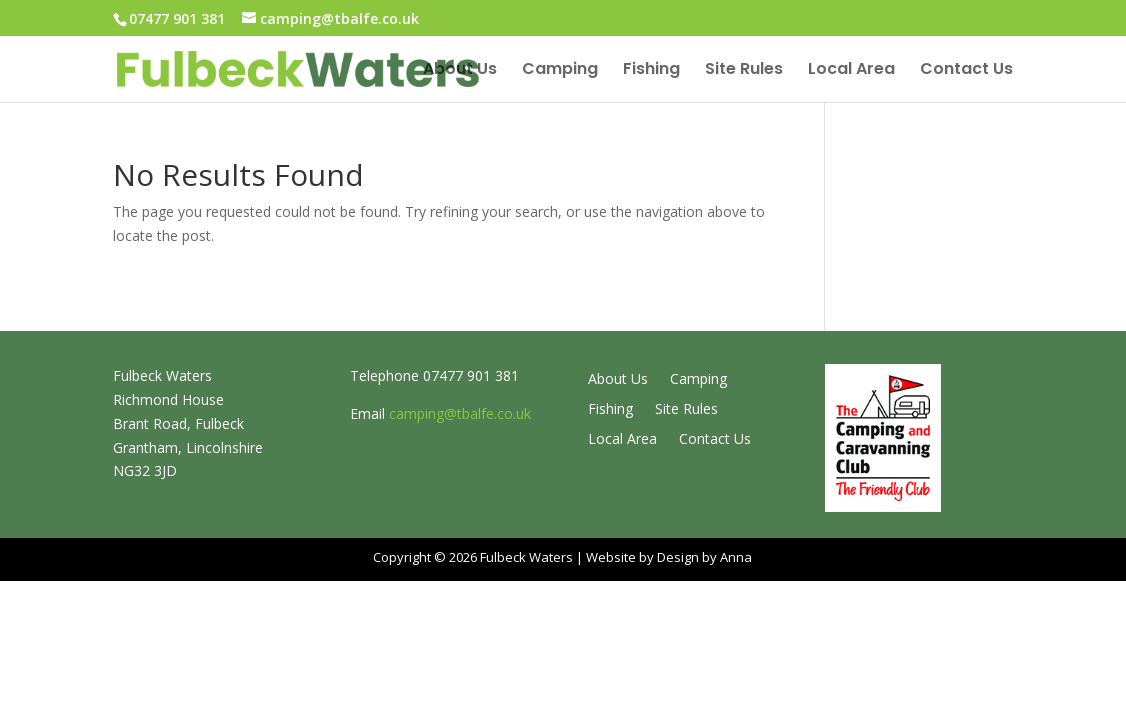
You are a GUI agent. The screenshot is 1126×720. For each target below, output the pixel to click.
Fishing (651, 71)
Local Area (851, 71)
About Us (460, 71)
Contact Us (966, 71)
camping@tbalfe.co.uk (460, 413)
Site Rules (744, 71)
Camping (560, 71)
